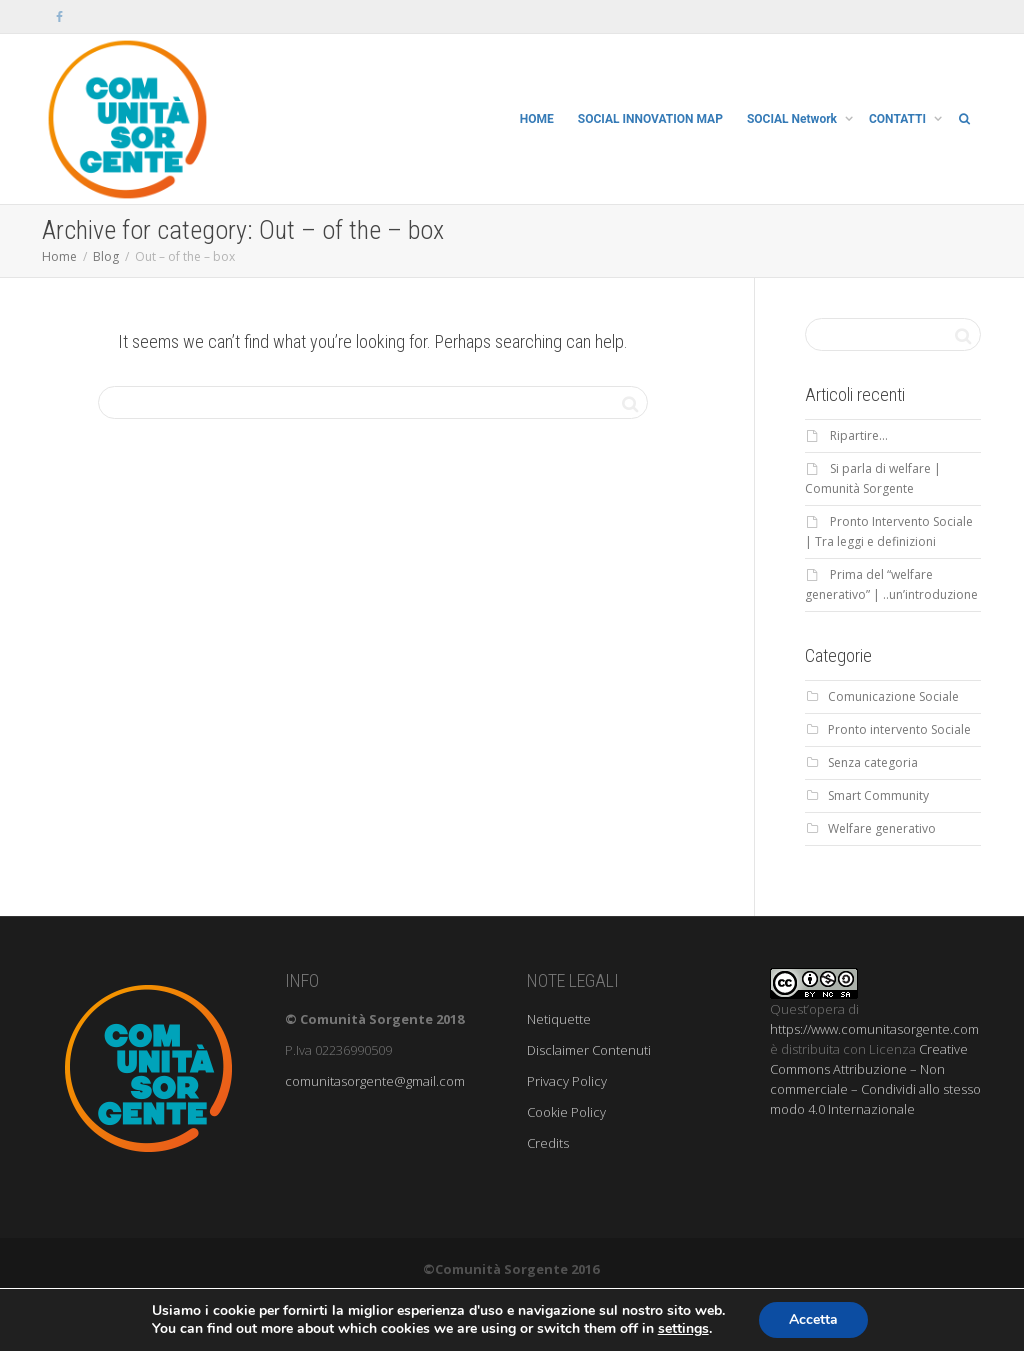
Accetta (813, 1319)
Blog (106, 256)
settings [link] (683, 1328)
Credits (548, 1143)
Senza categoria (873, 762)
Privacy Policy (567, 1081)
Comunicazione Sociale (893, 696)
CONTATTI (899, 119)
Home (59, 256)
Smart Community (878, 795)
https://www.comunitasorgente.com (874, 1029)
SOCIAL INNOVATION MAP (650, 119)
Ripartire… (859, 435)
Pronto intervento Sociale (899, 729)
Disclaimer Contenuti (589, 1050)
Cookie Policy (566, 1112)
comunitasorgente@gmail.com (375, 1081)
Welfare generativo (882, 828)
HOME (537, 119)
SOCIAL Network (793, 119)
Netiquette (559, 1019)
